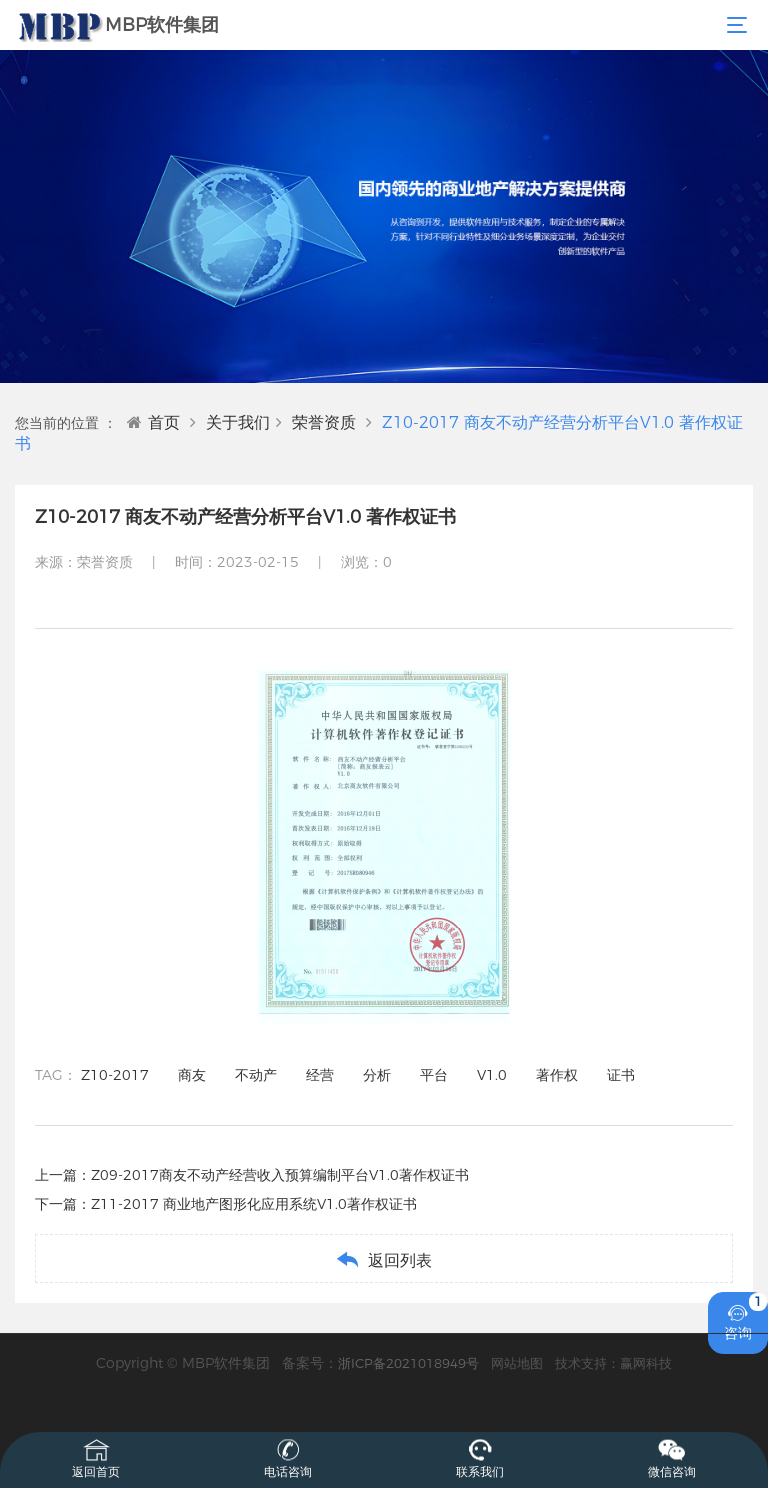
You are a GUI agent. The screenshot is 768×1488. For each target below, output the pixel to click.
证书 (621, 1075)
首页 (153, 422)
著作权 (557, 1075)
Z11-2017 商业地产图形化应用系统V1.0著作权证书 (254, 1204)
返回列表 (383, 1259)
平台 (434, 1075)
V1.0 (492, 1075)
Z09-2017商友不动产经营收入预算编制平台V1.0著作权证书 (280, 1175)
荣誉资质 (324, 422)
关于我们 (238, 422)
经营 (320, 1075)
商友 (192, 1075)
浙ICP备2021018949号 (408, 1363)
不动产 (256, 1075)
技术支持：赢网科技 (613, 1363)
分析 (377, 1075)
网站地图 (517, 1363)
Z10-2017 (115, 1075)
